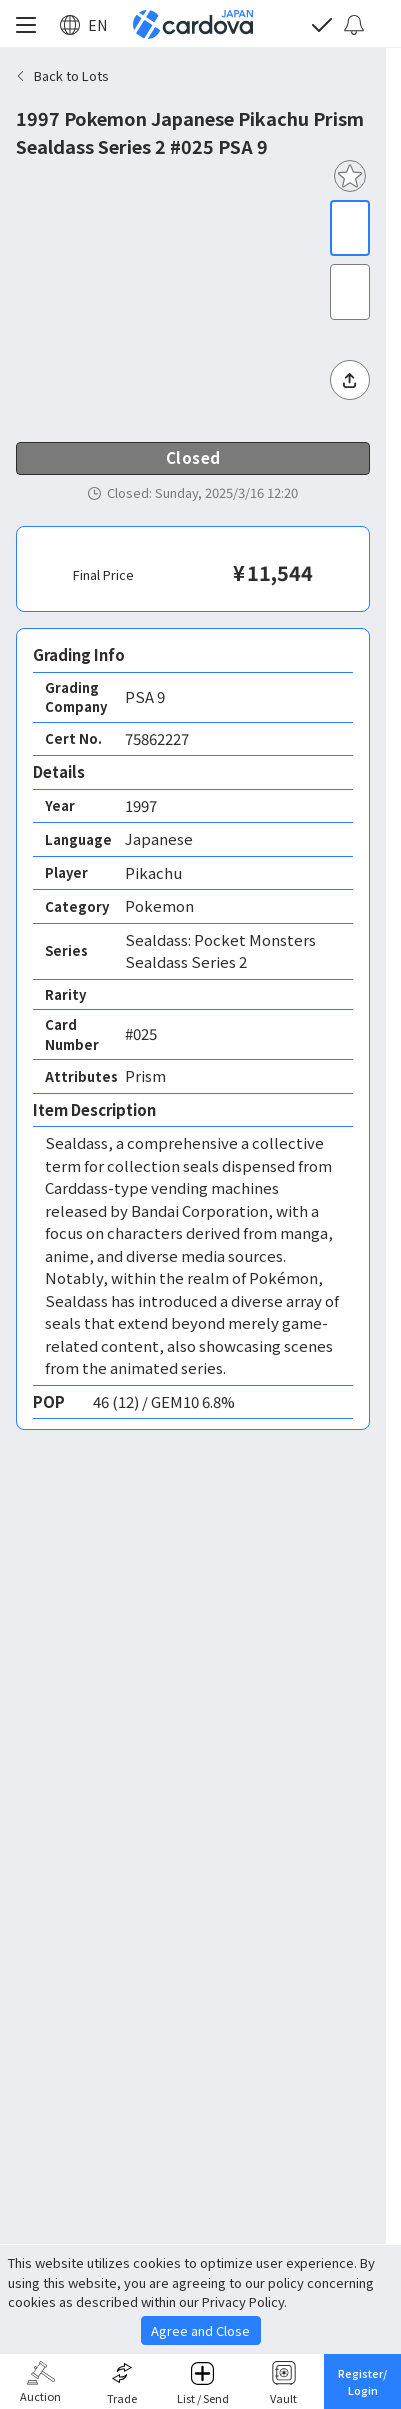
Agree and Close (200, 2330)
